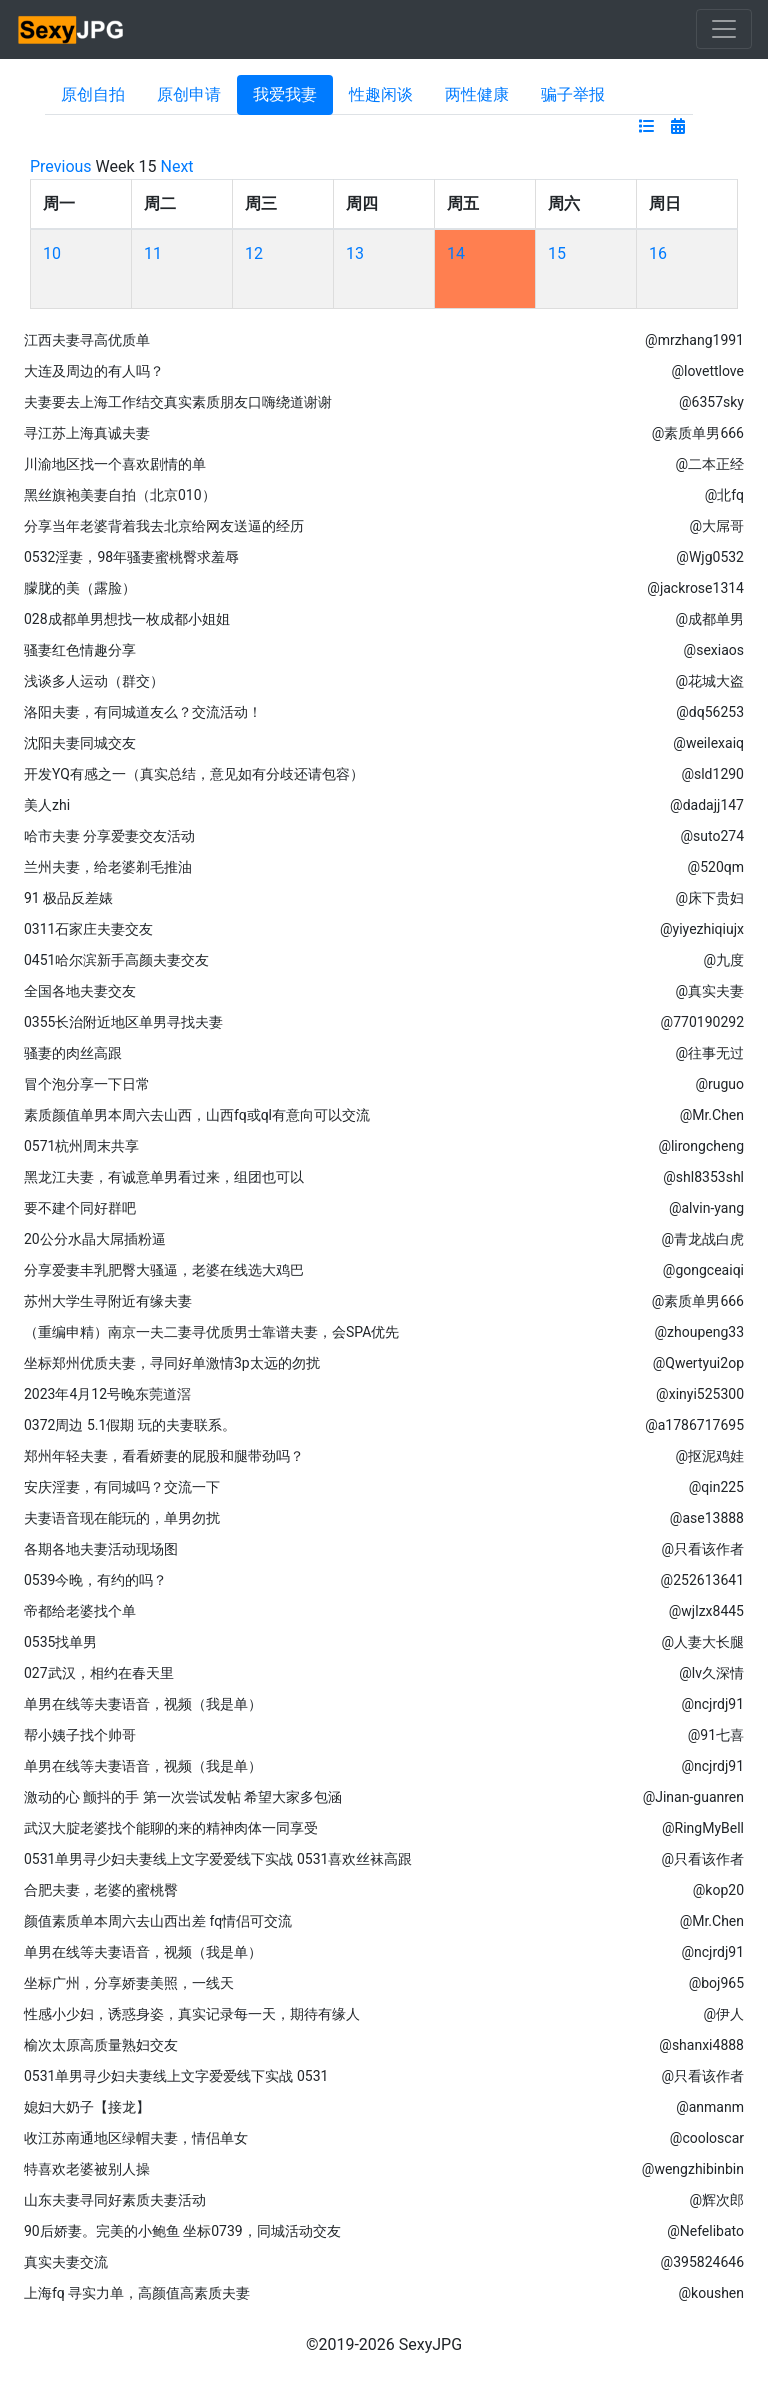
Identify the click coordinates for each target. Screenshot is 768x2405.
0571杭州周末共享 (81, 1146)
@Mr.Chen (712, 1115)
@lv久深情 (711, 1673)
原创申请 (189, 94)
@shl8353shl (703, 1177)
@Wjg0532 (710, 557)
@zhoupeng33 (699, 1332)
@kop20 (718, 1890)
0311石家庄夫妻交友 (88, 929)
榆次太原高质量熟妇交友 (101, 2045)
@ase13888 (707, 1518)
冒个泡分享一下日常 (87, 1084)
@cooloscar (707, 2138)
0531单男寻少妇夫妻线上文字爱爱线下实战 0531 (176, 2076)
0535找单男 (60, 1642)
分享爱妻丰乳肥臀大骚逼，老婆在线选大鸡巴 (164, 1270)
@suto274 (712, 836)
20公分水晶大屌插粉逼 (95, 1239)
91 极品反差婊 (68, 898)
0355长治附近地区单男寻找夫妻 (123, 1022)
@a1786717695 (694, 1425)
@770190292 (702, 1022)
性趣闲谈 (381, 94)
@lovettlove (707, 371)
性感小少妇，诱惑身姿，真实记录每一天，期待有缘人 (192, 2014)
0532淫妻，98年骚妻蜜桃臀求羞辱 (131, 557)
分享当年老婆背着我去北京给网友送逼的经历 (164, 526)
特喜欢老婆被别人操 (87, 2169)
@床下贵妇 (709, 898)
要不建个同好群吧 (80, 1208)
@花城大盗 (709, 681)
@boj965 (716, 1983)
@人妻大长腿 (702, 1642)
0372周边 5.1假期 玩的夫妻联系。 (130, 1425)
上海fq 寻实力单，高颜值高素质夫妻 (137, 2293)
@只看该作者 (702, 1549)
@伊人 (723, 2014)
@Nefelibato (705, 2231)
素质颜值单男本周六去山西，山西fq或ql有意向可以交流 (197, 1115)
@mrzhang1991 (694, 340)
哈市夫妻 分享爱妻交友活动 (109, 836)
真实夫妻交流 (66, 2262)
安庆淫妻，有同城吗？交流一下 (122, 1487)
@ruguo (719, 1084)
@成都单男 (709, 619)
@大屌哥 (716, 526)
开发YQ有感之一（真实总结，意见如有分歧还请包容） (194, 774)
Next (177, 166)
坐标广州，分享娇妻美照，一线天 (129, 1983)
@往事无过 (709, 1053)
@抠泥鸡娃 (709, 1456)
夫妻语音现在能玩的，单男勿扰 (122, 1518)
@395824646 (702, 2262)
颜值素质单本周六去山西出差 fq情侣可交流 (158, 1921)
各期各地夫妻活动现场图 (101, 1549)
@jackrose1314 (695, 588)
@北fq (724, 495)
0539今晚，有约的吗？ (95, 1580)
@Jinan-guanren (693, 1797)
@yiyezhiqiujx (702, 929)
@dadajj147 (707, 805)
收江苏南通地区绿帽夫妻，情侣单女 (136, 2138)
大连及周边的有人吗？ (94, 371)
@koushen (711, 2293)
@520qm (716, 867)
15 (557, 253)
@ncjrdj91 (712, 1704)
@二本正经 (709, 464)
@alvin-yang (706, 1208)
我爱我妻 (285, 94)
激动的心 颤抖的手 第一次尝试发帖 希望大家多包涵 (183, 1797)
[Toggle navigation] (724, 29)
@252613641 (702, 1580)
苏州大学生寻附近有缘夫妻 (108, 1301)
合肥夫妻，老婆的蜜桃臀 (101, 1890)
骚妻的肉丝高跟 (73, 1053)
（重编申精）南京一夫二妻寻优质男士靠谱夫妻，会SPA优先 (211, 1332)
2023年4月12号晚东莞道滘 (107, 1394)
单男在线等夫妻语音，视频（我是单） (143, 1704)
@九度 (723, 960)
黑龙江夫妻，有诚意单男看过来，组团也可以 (164, 1177)
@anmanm (710, 2107)
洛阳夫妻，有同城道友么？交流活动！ (143, 712)
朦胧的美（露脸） (80, 588)
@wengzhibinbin (693, 2169)
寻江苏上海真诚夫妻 (87, 433)
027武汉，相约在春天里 (99, 1673)
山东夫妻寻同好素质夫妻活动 (115, 2200)
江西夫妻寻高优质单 (87, 340)
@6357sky (711, 402)
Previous (61, 166)
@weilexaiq (708, 743)
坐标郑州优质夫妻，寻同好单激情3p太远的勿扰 (172, 1363)
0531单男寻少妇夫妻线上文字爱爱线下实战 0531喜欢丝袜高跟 (218, 1859)
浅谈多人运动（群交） (94, 681)
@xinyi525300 (700, 1394)
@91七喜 (716, 1735)
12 (254, 253)
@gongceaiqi (703, 1270)
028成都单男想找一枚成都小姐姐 (127, 619)
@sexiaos (714, 650)
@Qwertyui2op (698, 1363)
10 (52, 253)
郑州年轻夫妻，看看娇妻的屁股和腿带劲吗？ (164, 1456)
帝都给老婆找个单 (80, 1611)
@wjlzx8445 (706, 1611)
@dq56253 (710, 712)
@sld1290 (712, 774)
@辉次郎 (716, 2200)
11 (153, 253)
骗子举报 (573, 94)
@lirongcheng (701, 1146)
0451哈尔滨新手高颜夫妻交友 (116, 960)
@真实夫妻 (709, 991)
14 (456, 253)
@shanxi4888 (701, 2045)
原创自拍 (93, 94)
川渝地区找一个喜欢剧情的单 (115, 464)
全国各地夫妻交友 (80, 991)
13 (355, 253)
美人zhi (47, 805)
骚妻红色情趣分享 (80, 650)
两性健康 (477, 94)
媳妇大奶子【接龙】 (87, 2107)
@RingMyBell (703, 1828)
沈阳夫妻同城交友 (80, 743)
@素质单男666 (698, 433)
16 (658, 253)
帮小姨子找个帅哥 (80, 1735)
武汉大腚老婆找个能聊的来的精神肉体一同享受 (171, 1828)
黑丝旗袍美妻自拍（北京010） (120, 495)
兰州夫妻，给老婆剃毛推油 (108, 867)
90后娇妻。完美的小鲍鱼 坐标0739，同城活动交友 (182, 2231)
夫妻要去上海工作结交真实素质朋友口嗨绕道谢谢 (178, 402)
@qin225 (716, 1487)
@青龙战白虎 (702, 1239)
